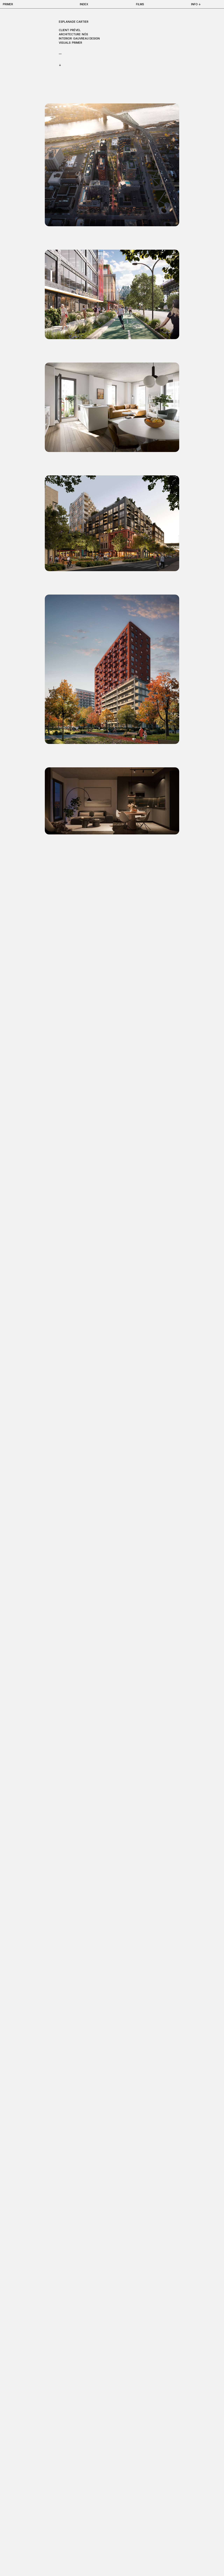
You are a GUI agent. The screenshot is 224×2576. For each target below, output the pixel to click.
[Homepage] (28, 4)
